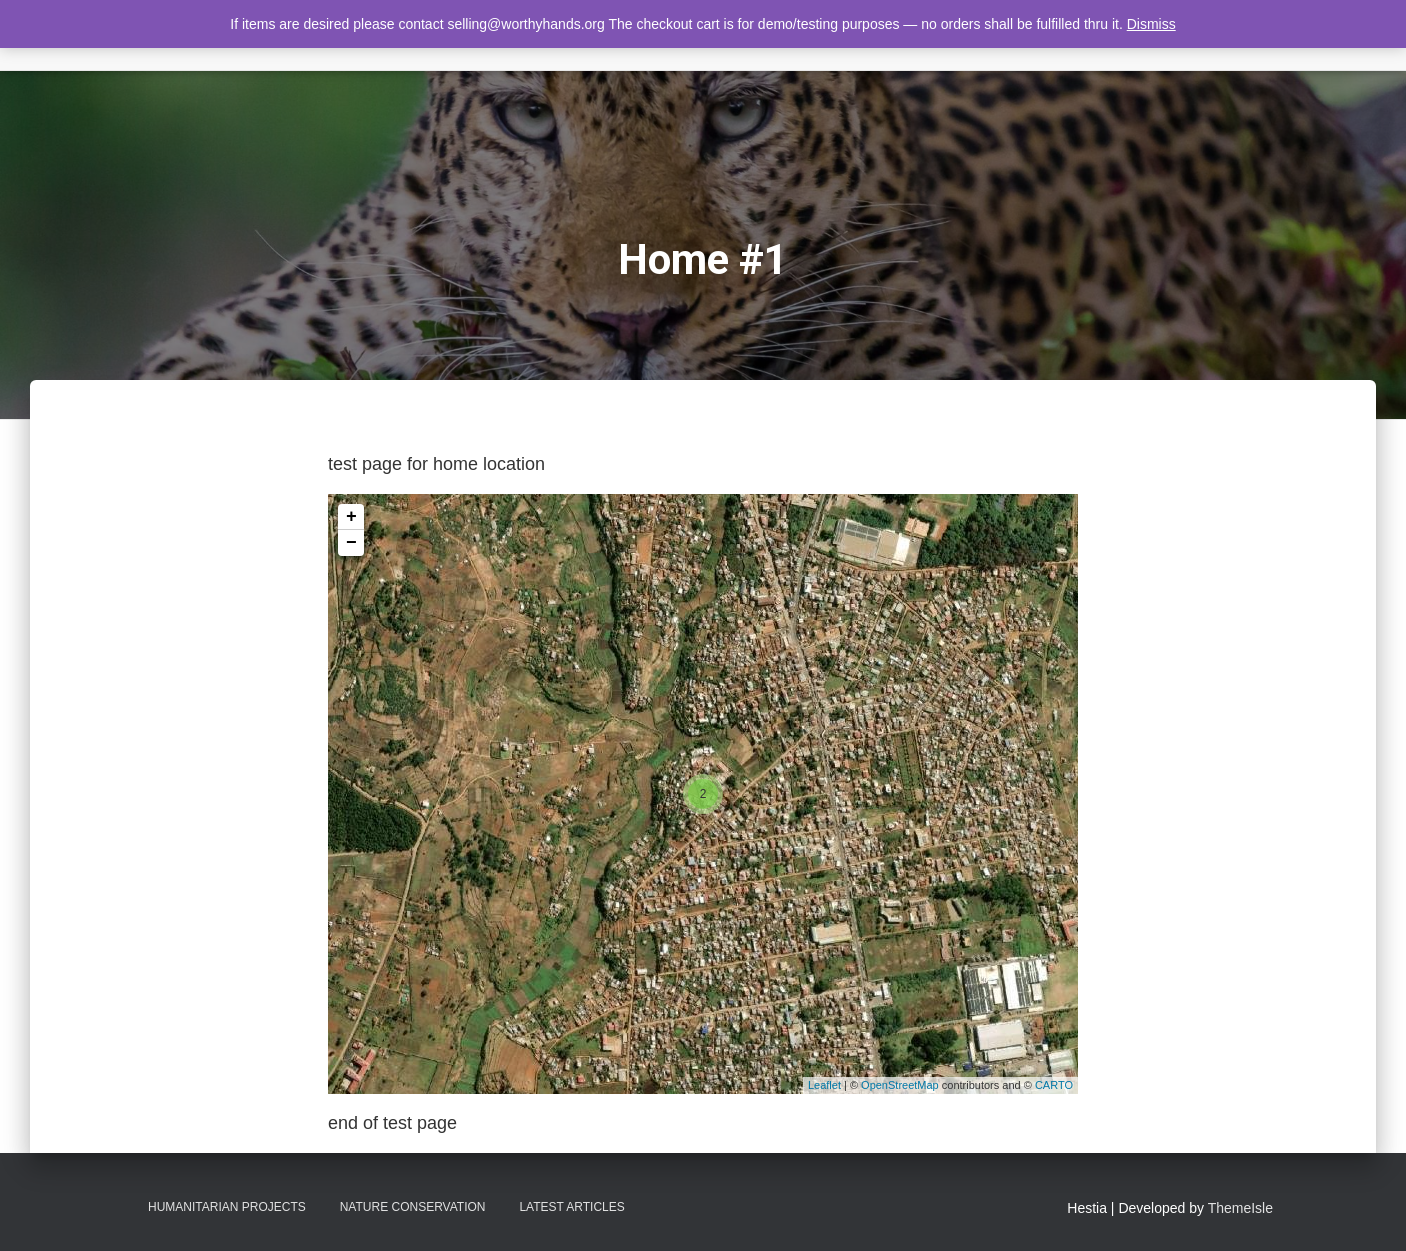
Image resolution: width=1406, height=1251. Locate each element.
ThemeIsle (1240, 1208)
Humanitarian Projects (227, 1207)
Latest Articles (571, 1207)
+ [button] (351, 517)
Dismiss (1151, 24)
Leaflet (824, 1085)
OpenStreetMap (900, 1085)
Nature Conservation (413, 1207)
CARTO (1054, 1085)
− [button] (351, 543)
